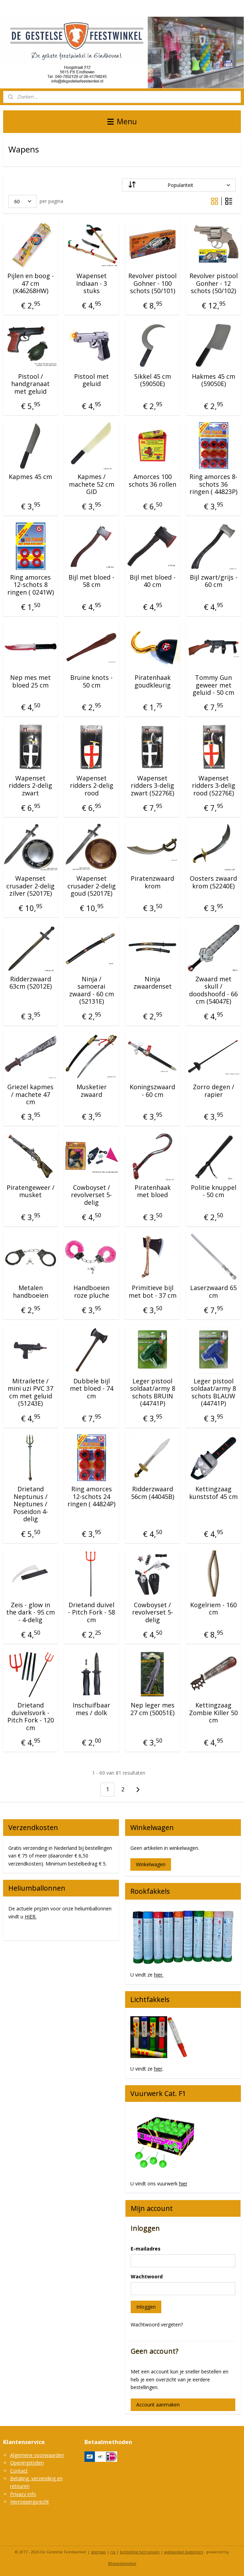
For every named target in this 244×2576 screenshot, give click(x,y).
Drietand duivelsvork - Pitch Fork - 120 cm (30, 1716)
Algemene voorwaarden (37, 2455)
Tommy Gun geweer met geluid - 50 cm (213, 685)
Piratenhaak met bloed (153, 1191)
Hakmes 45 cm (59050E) (213, 380)
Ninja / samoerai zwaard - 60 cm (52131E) (91, 990)
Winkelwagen (150, 1864)
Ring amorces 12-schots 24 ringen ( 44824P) (91, 1496)
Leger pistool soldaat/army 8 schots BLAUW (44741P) (213, 1392)
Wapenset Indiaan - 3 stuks (91, 283)
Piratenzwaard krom (152, 882)
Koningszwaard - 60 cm (152, 1090)
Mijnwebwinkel (122, 2563)
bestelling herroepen (140, 2551)
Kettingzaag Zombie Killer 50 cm (213, 1713)
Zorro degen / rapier (213, 1090)
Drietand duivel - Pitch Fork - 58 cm (91, 1612)
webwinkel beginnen (183, 2551)
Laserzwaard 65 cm (213, 1291)
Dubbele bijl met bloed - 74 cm (91, 1388)
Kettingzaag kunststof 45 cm (213, 1492)
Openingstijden (27, 2462)
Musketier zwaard (91, 1090)
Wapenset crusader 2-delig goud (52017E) (91, 886)
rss (112, 2551)
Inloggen (146, 2306)
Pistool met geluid (91, 380)
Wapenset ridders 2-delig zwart (30, 786)
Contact (19, 2470)
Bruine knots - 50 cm (91, 681)
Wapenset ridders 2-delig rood (91, 786)
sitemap (98, 2551)
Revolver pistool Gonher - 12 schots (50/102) (213, 283)
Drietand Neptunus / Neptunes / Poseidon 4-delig (30, 1504)
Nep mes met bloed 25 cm (30, 681)
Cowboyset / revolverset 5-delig (91, 1195)
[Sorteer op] (178, 185)
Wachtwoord (147, 2276)
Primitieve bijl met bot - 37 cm (153, 1291)
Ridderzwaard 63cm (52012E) (30, 982)
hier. (158, 1974)
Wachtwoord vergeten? (157, 2324)
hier (158, 2068)
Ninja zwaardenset (152, 982)
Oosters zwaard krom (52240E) (213, 882)
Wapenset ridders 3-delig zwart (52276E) (152, 786)
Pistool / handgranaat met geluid (30, 384)
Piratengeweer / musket (31, 1191)
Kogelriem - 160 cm (213, 1608)
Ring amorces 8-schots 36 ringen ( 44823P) (213, 484)
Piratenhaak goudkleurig (153, 681)
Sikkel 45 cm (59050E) (152, 380)
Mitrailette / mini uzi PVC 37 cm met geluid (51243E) (30, 1392)
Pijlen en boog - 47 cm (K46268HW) (30, 283)
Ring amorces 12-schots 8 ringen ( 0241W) (30, 585)
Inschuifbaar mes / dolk (91, 1709)
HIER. (30, 1916)
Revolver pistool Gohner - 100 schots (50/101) (152, 283)
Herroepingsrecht (29, 2501)
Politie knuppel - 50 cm (213, 1191)
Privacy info (23, 2494)
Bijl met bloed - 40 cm (153, 581)
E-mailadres (146, 2248)
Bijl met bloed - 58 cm (91, 581)
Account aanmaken (158, 2404)
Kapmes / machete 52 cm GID (91, 484)
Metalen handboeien (30, 1291)
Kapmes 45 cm (30, 477)
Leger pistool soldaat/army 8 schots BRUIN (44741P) (152, 1392)
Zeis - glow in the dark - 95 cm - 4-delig (30, 1612)
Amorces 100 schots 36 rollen (152, 480)
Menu (122, 121)
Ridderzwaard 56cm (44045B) (152, 1492)
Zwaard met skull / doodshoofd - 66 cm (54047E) (213, 990)
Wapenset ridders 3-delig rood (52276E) (213, 786)
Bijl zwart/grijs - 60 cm (213, 581)
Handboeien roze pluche (91, 1291)
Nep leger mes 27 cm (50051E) (152, 1709)
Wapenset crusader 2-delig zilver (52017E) (30, 886)
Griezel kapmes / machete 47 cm (30, 1094)
